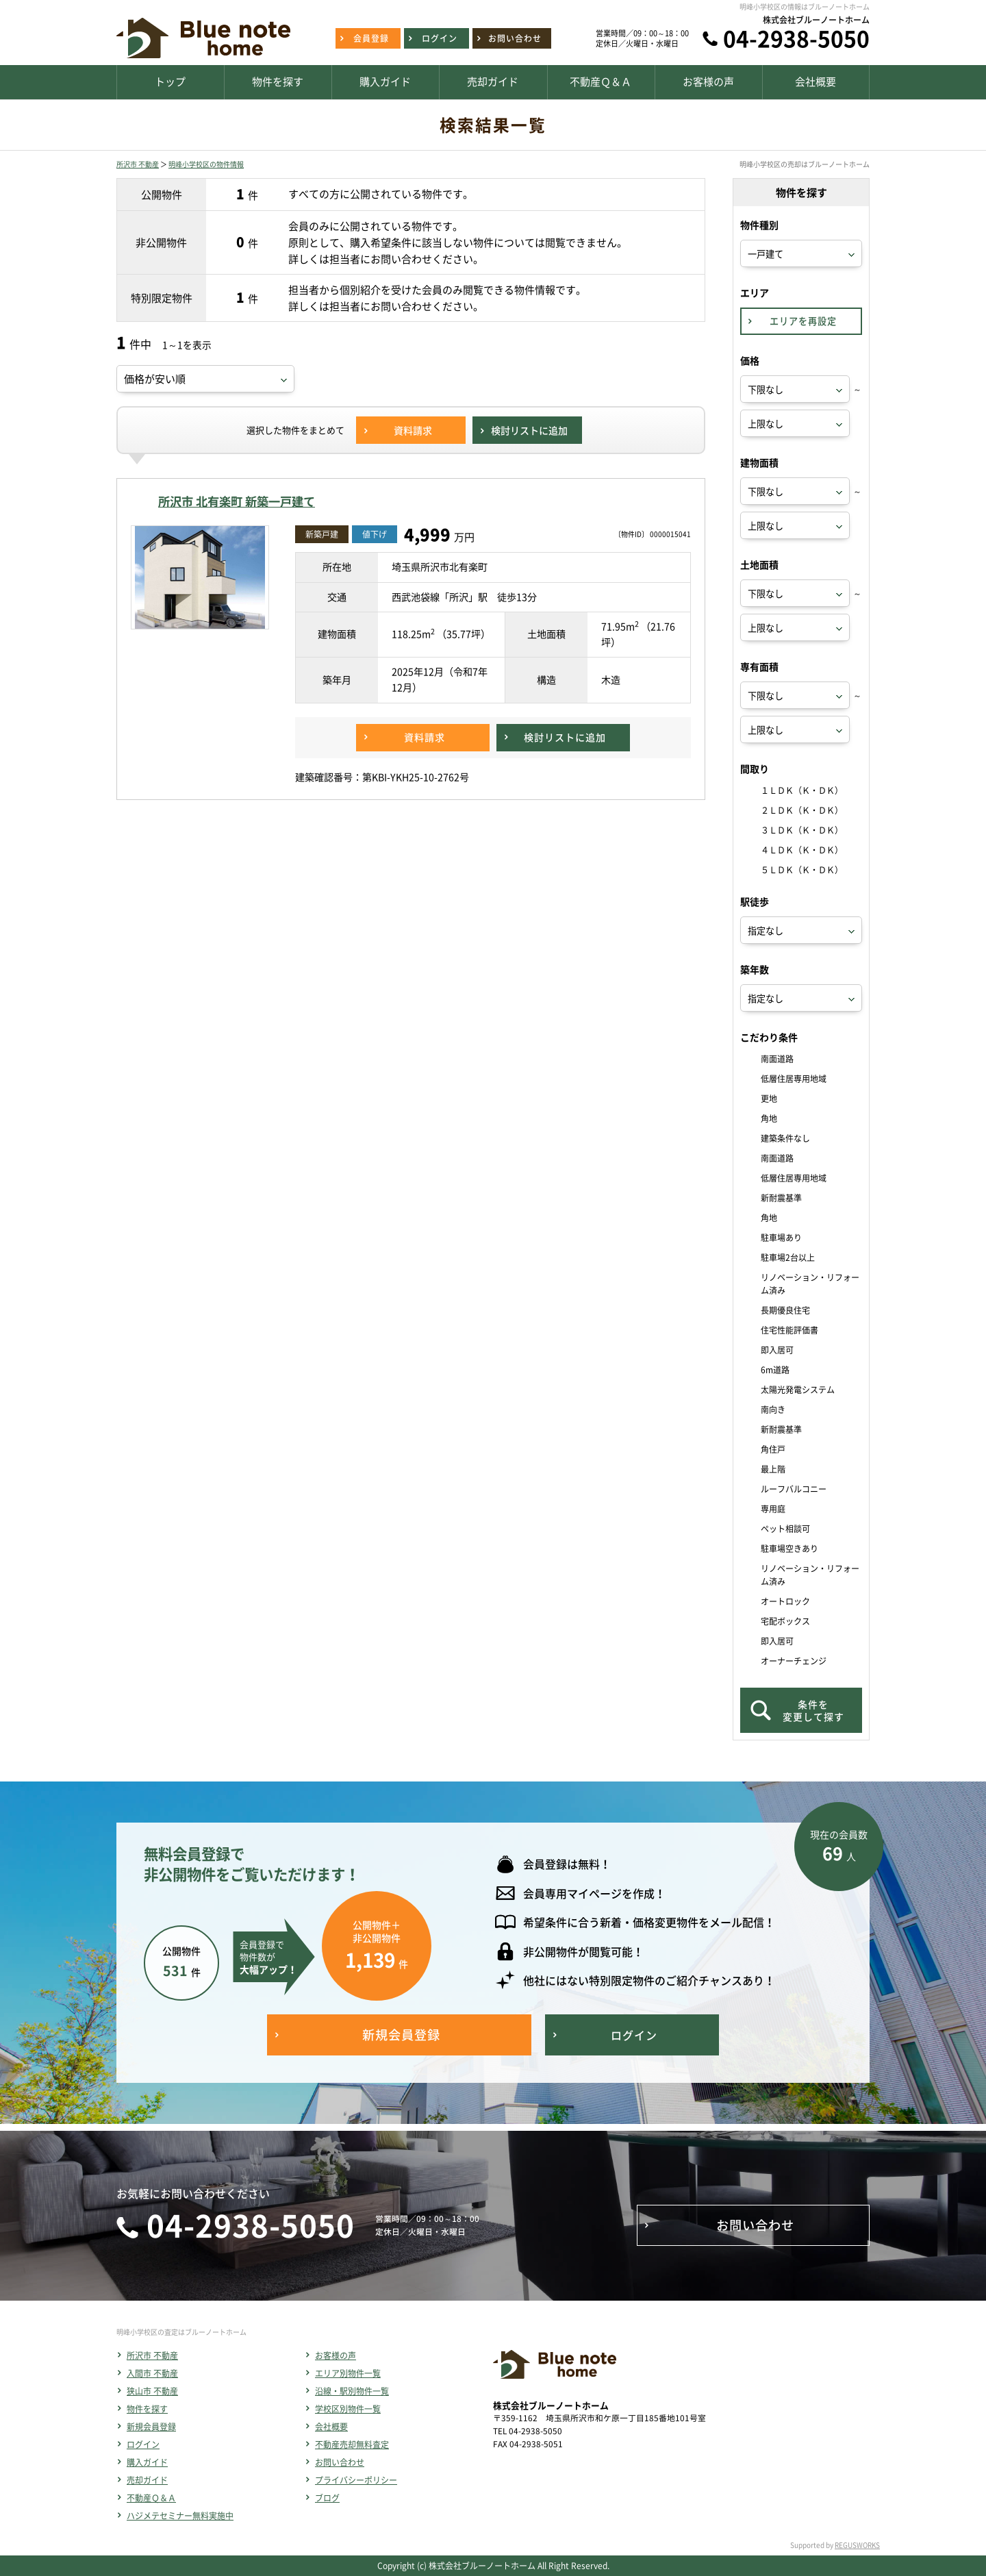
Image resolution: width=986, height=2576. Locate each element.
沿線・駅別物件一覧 (352, 2391)
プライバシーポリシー (356, 2480)
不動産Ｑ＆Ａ (151, 2498)
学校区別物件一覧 (348, 2409)
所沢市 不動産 (137, 164)
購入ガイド (147, 2462)
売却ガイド (147, 2480)
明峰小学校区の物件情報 (206, 164)
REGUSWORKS (857, 2545)
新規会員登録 (151, 2427)
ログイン (143, 2444)
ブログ (327, 2498)
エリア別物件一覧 (348, 2373)
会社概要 (331, 2427)
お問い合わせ (339, 2462)
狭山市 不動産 (152, 2391)
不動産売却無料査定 (352, 2444)
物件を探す (147, 2409)
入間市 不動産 (152, 2373)
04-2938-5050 (796, 38)
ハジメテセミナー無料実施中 (180, 2516)
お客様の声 (335, 2355)
